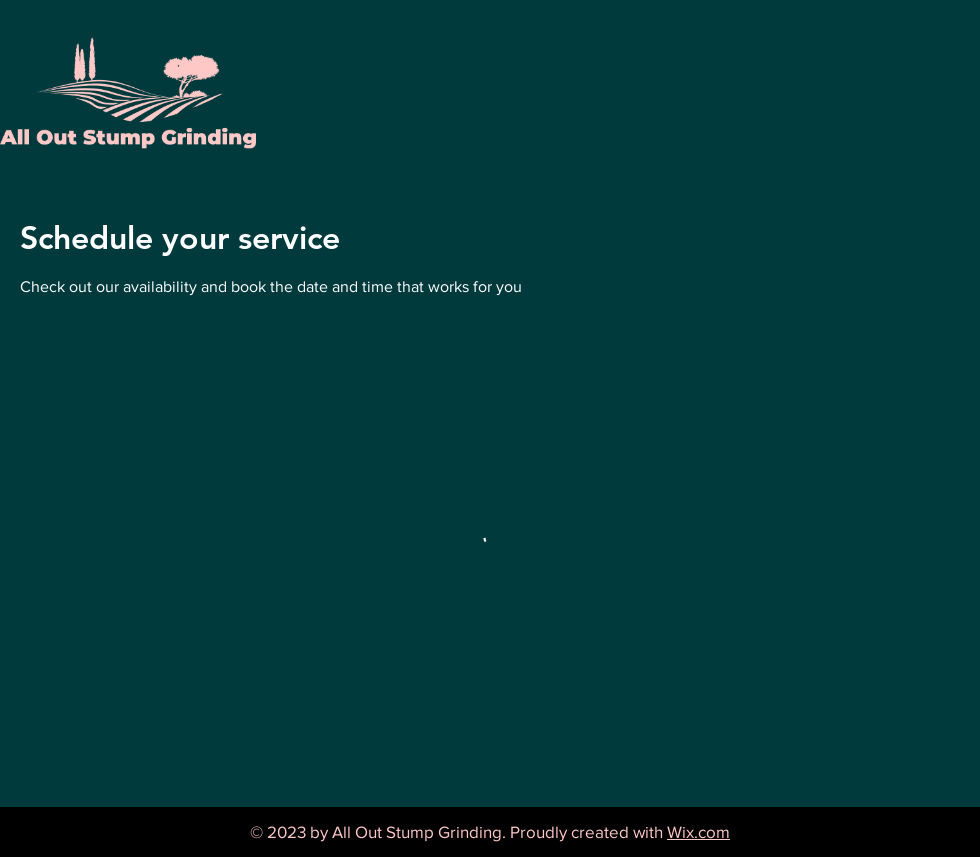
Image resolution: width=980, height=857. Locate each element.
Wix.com (698, 831)
